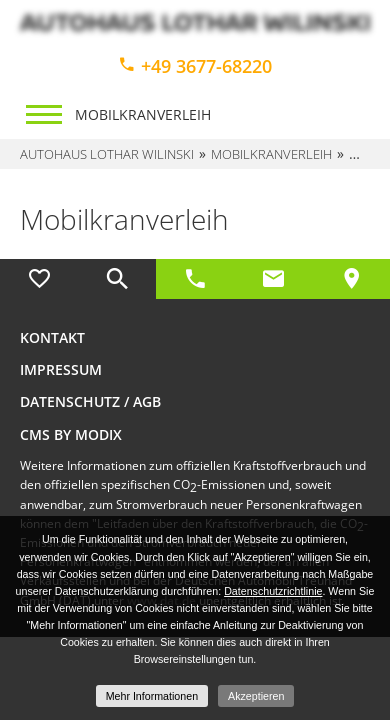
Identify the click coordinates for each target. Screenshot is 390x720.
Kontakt (52, 337)
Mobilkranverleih (143, 114)
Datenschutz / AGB (90, 401)
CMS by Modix (71, 434)
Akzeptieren (256, 696)
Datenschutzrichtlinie (273, 591)
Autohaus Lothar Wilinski (107, 154)
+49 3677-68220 (195, 66)
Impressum (61, 369)
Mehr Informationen (152, 696)
